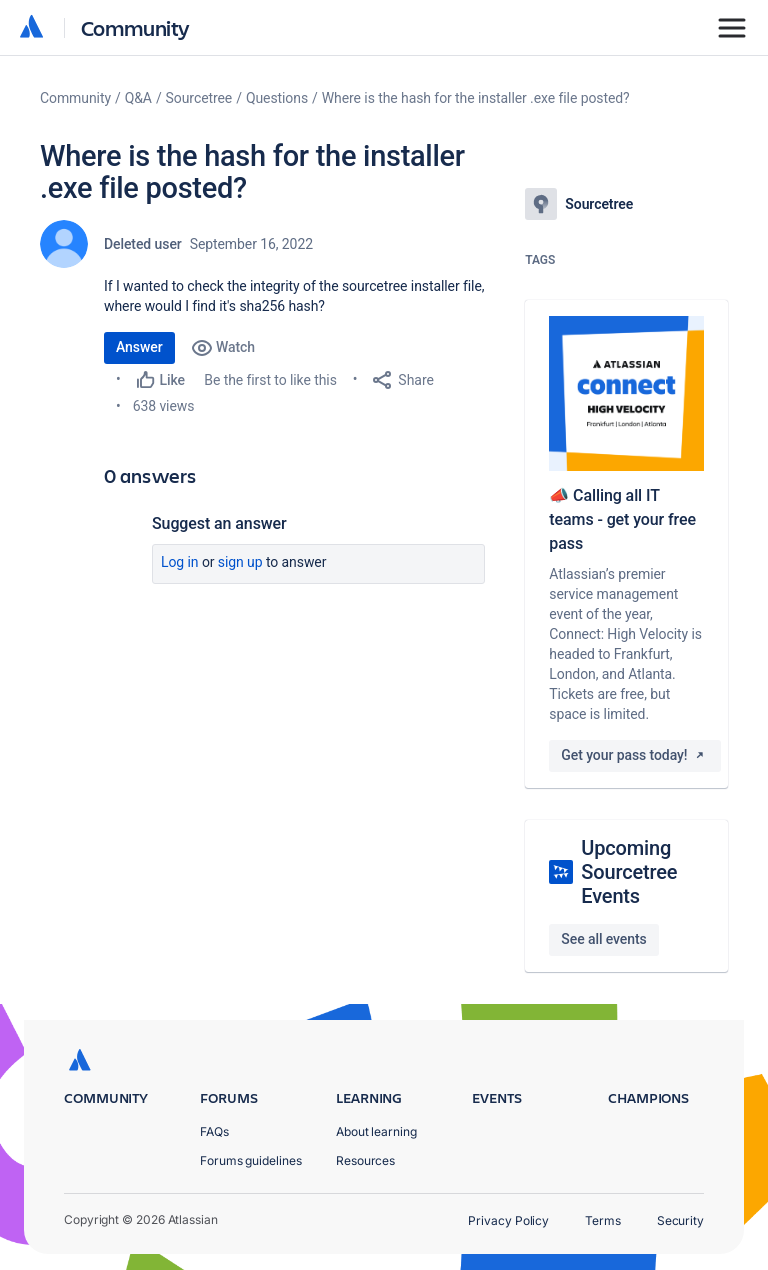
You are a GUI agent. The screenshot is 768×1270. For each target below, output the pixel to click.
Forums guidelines (251, 1160)
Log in (180, 562)
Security (680, 1220)
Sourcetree (199, 98)
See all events (603, 939)
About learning (376, 1131)
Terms (603, 1220)
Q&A (138, 98)
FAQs (214, 1131)
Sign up (240, 562)
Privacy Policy (508, 1220)
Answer (139, 347)
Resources (365, 1160)
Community (135, 27)
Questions (277, 98)
